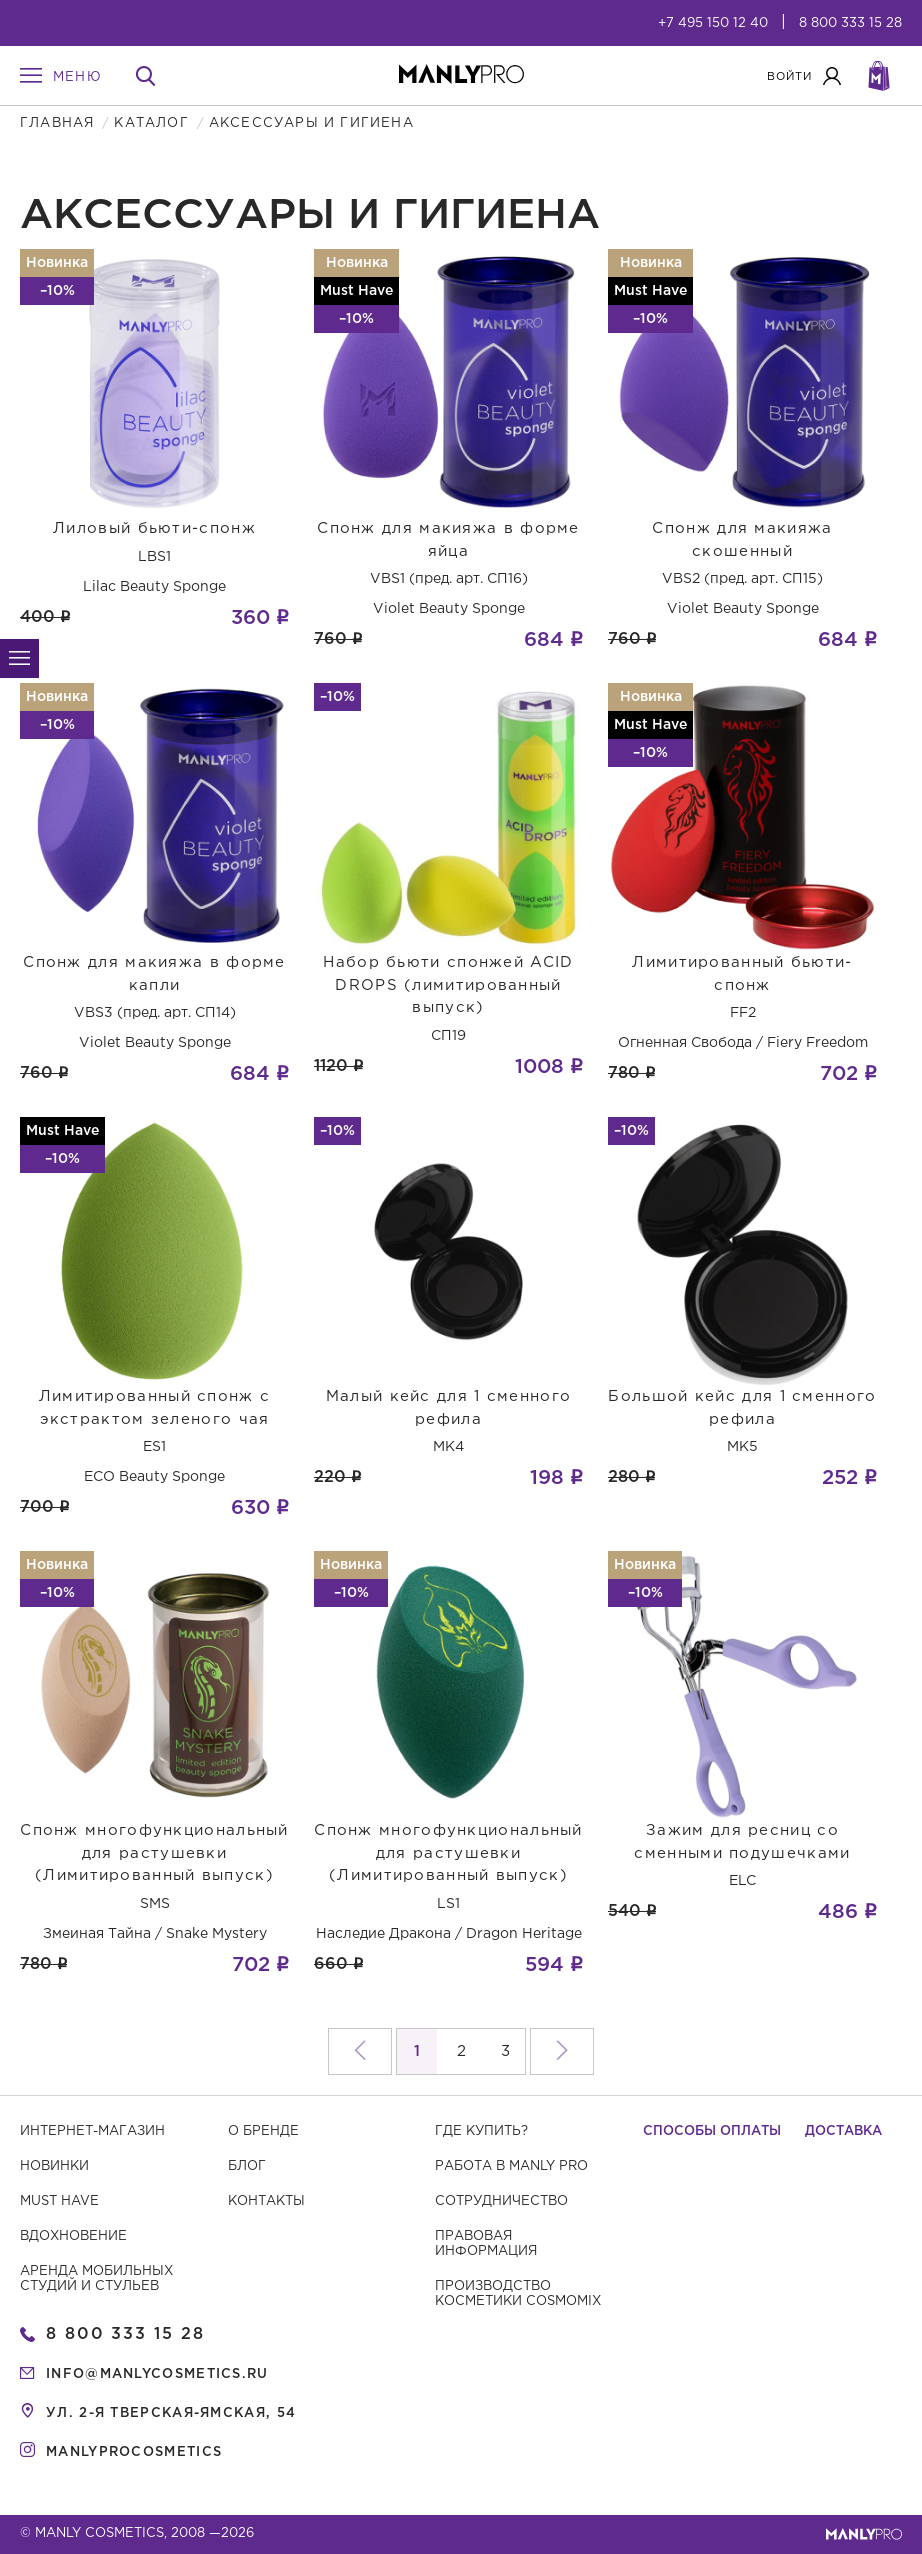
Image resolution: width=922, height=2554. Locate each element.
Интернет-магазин (92, 2131)
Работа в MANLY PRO (511, 2166)
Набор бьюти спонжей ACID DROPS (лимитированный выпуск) (448, 985)
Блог (247, 2166)
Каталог (151, 123)
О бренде (263, 2131)
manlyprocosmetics (134, 2452)
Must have (59, 2201)
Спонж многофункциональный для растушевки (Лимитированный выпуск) (154, 1853)
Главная (57, 123)
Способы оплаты (712, 2131)
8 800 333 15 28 (850, 23)
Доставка (843, 2131)
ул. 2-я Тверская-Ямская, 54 (171, 2413)
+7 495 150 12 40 (713, 23)
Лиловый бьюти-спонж (154, 528)
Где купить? (481, 2131)
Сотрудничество (501, 2201)
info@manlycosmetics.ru (157, 2374)
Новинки (54, 2166)
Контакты (266, 2201)
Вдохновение (73, 2236)
